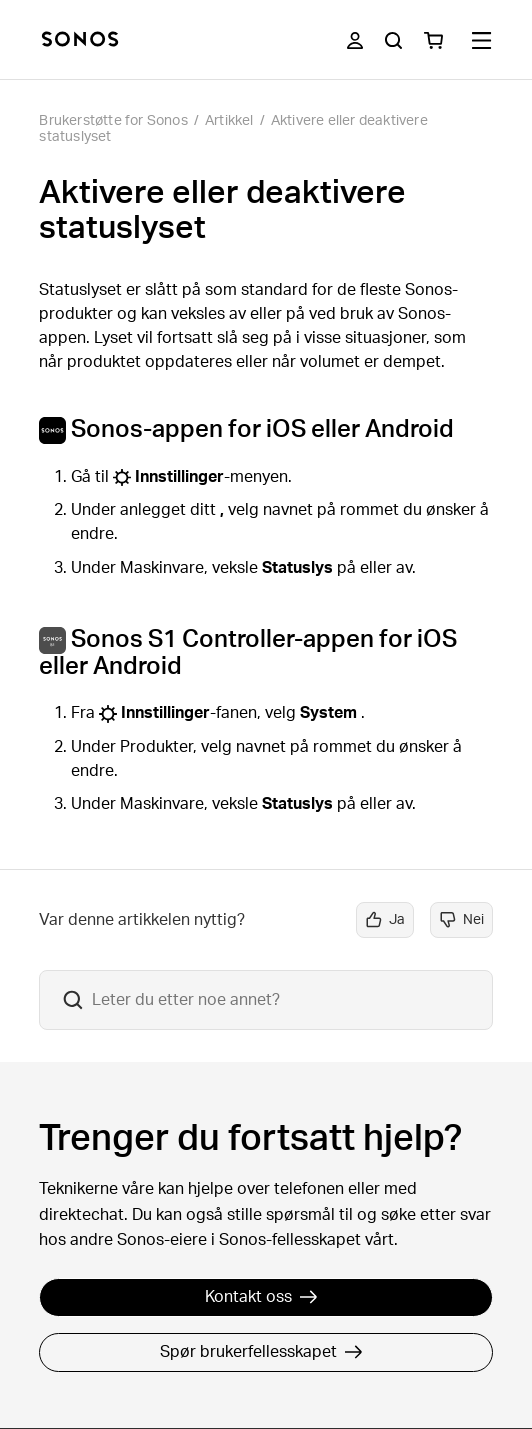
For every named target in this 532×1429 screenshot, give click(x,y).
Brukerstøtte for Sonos (113, 121)
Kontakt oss (261, 1297)
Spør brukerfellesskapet (261, 1352)
